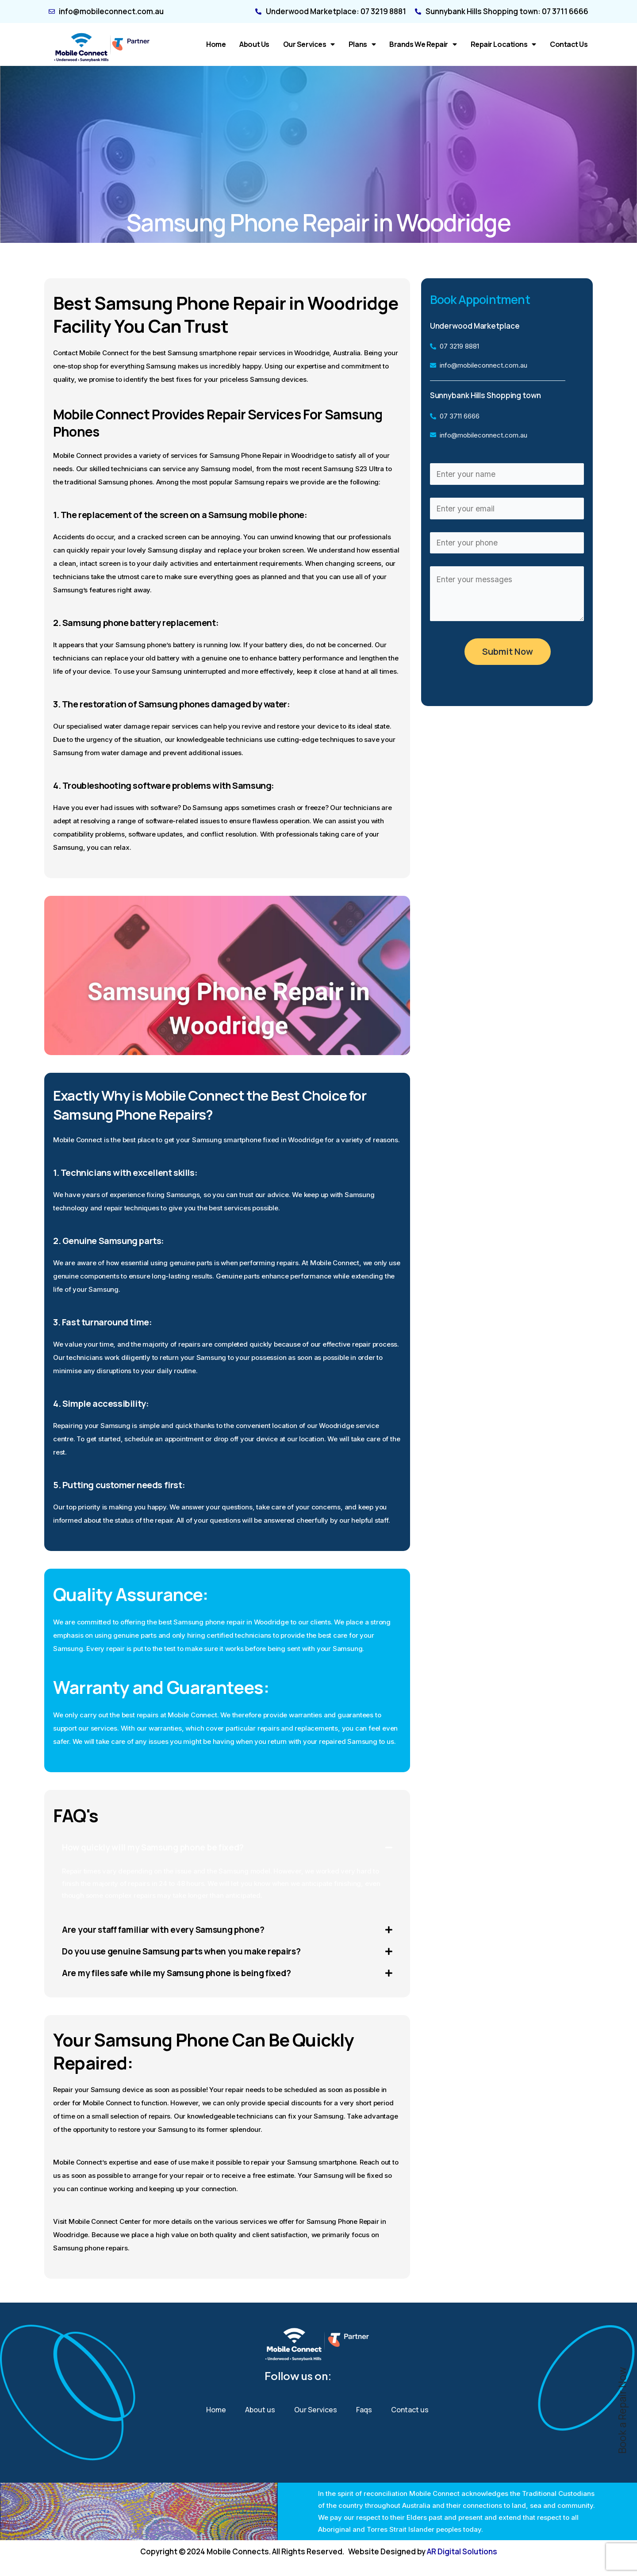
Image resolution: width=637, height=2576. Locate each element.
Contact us (569, 44)
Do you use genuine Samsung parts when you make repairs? (185, 1952)
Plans (362, 44)
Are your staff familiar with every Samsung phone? (167, 1930)
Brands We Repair (423, 44)
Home (216, 44)
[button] (227, 1848)
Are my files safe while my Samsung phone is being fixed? (181, 1975)
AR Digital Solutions (462, 2551)
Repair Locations (503, 44)
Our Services (309, 44)
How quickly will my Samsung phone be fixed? (156, 1848)
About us (254, 44)
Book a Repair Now (622, 2410)
